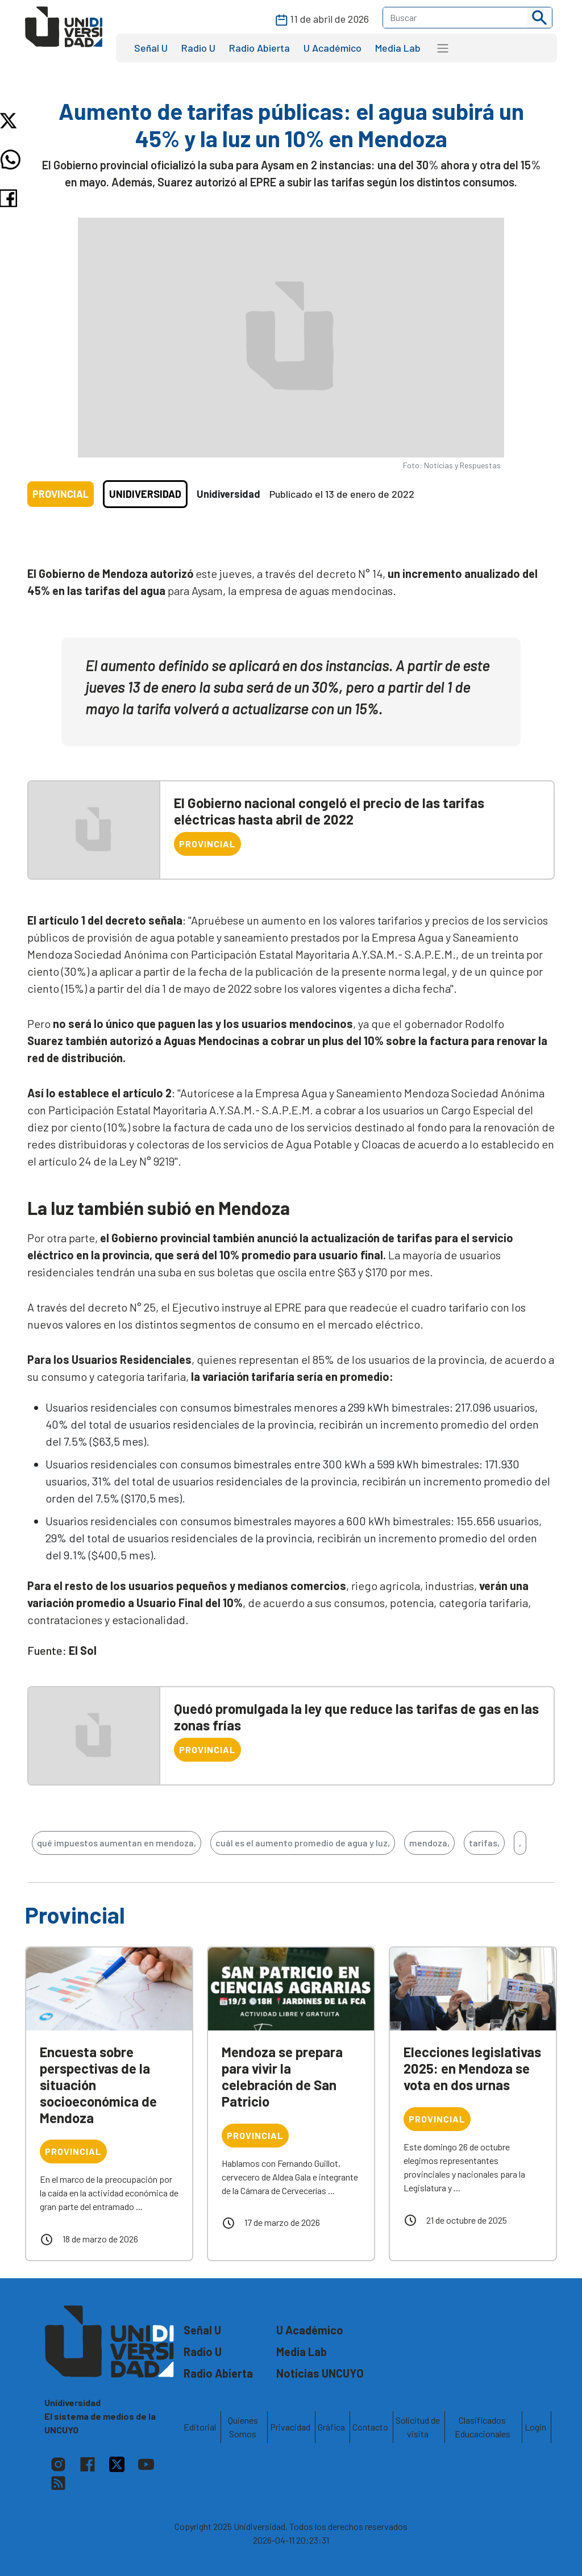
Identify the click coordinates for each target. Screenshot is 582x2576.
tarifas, (484, 1842)
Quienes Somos (243, 2427)
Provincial (60, 494)
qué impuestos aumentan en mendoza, (116, 1842)
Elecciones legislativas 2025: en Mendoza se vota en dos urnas (472, 2068)
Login (535, 2426)
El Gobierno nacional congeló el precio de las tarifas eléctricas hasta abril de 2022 (329, 810)
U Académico (332, 47)
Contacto (370, 2426)
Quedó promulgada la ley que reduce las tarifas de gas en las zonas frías (356, 1716)
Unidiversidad (145, 494)
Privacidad (290, 2426)
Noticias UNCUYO (320, 2373)
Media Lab (398, 47)
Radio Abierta (259, 47)
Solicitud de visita (418, 2427)
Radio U (198, 47)
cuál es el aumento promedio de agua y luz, (302, 1842)
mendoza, (429, 1842)
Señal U (151, 47)
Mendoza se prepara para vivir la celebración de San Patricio (282, 2076)
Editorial (200, 2426)
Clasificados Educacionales (482, 2427)
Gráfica (331, 2426)
